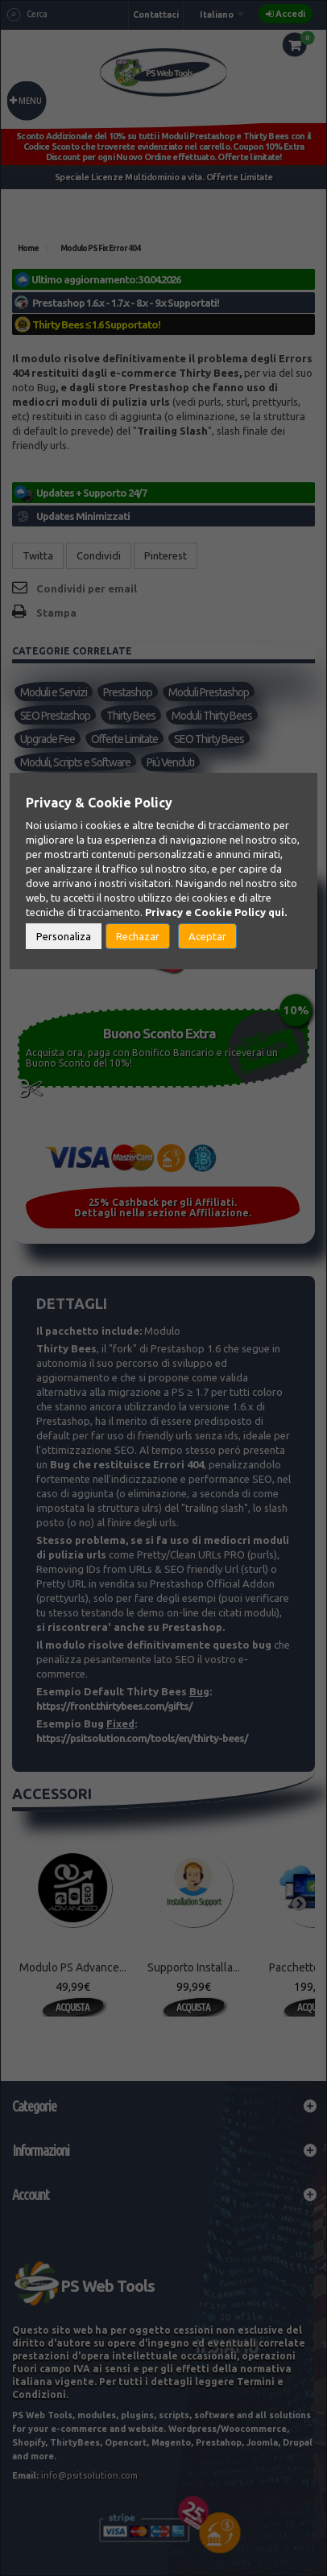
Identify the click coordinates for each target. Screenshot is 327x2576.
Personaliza (63, 936)
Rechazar (137, 936)
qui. (277, 912)
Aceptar (207, 936)
